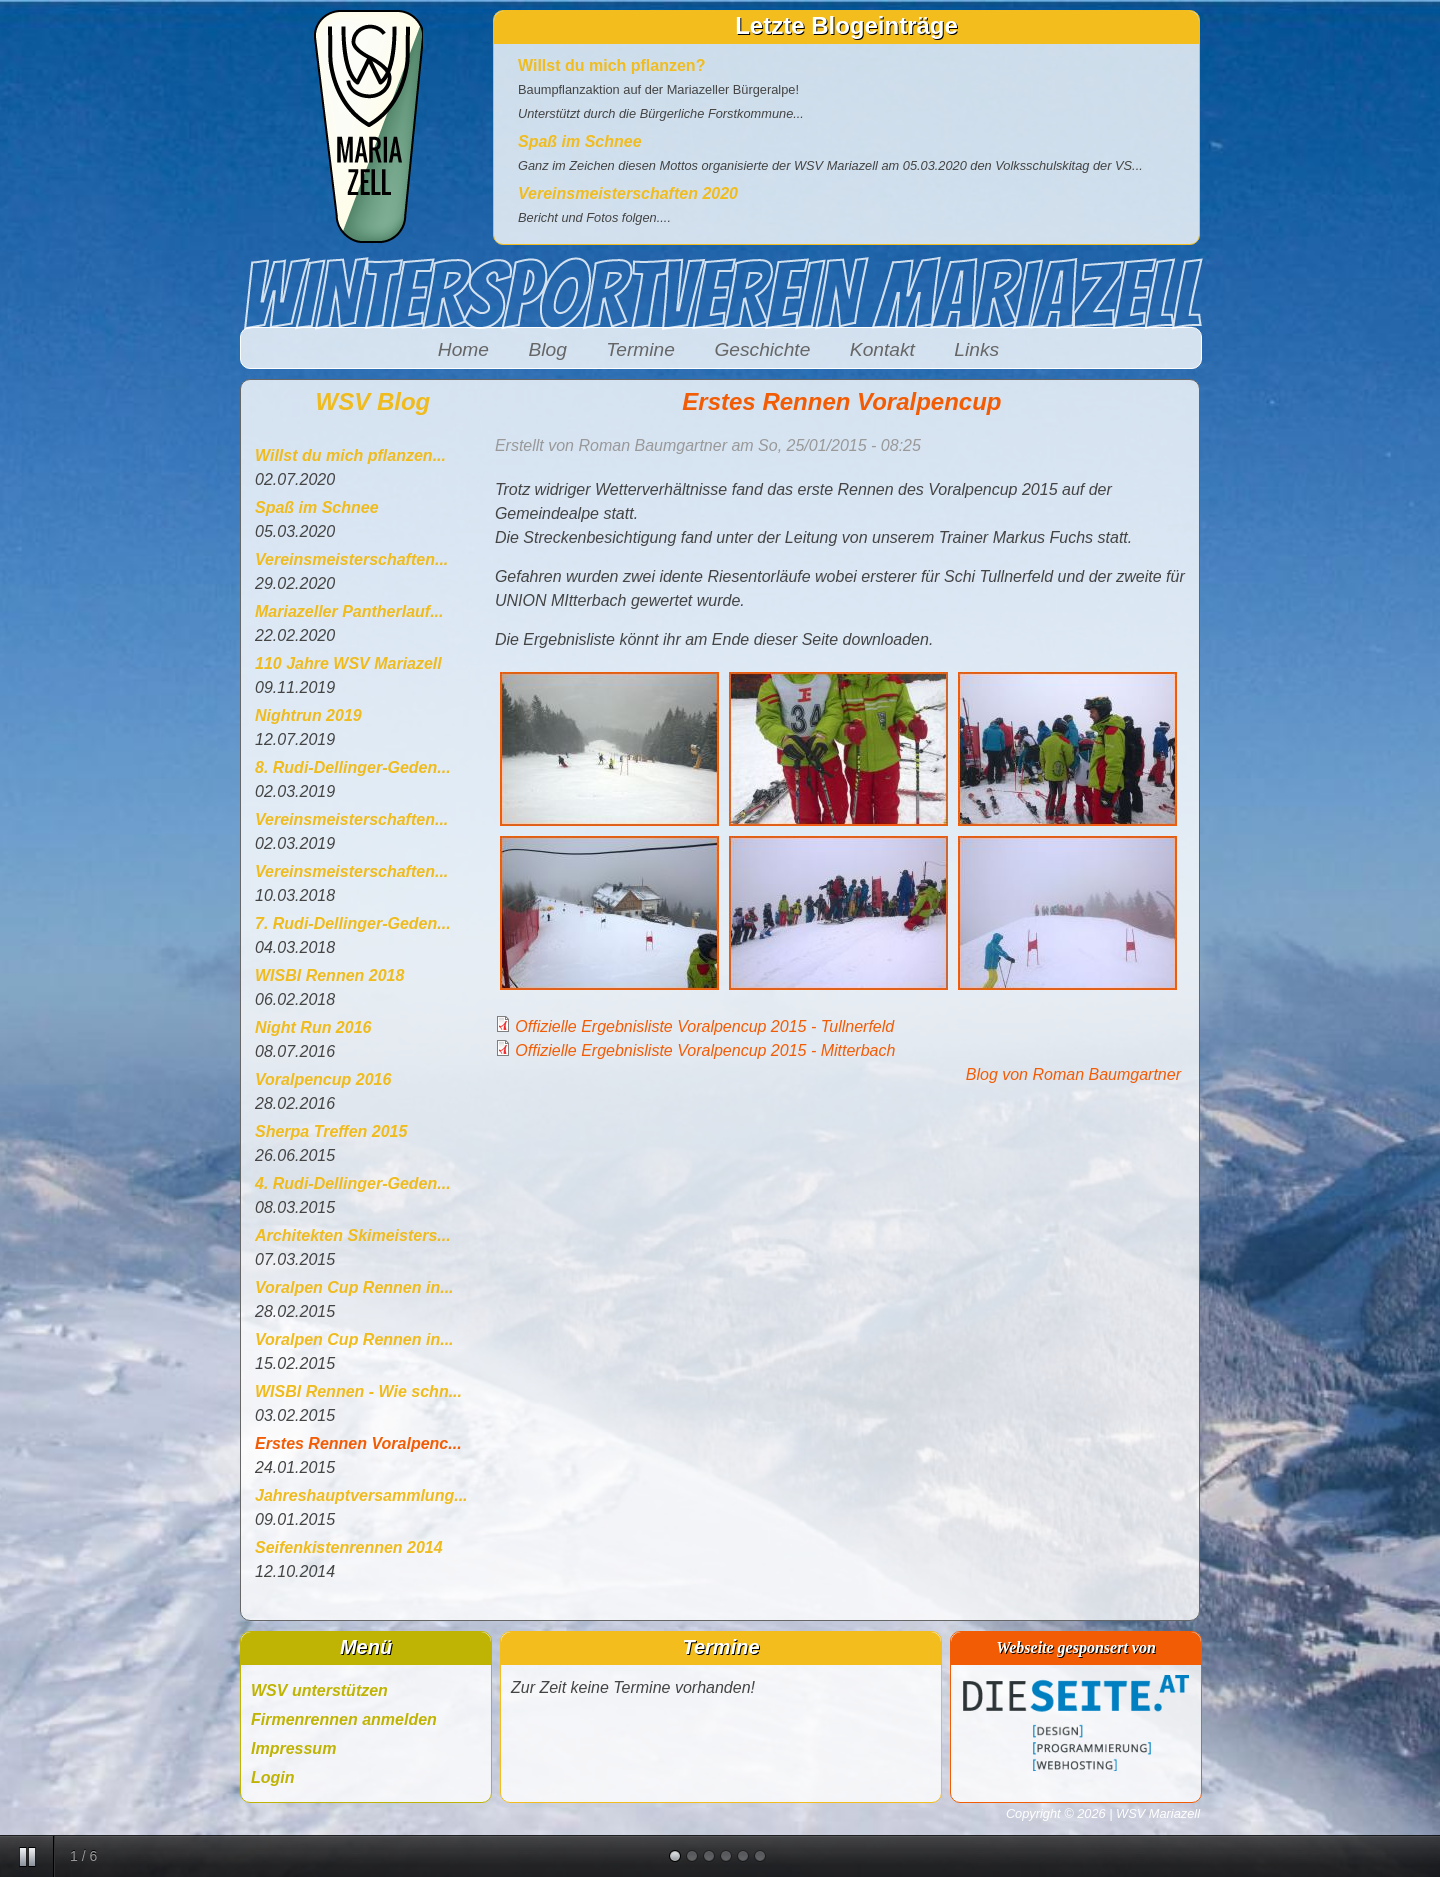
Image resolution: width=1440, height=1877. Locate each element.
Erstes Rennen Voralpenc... (358, 1443)
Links (976, 349)
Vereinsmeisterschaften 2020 (628, 193)
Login (273, 1777)
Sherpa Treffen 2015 (331, 1131)
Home (463, 349)
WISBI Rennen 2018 (329, 975)
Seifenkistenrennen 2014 (349, 1547)
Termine (640, 349)
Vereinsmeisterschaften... (351, 559)
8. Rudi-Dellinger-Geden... (353, 767)
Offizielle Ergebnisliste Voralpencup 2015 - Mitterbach (705, 1050)
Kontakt (882, 349)
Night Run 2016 (313, 1027)
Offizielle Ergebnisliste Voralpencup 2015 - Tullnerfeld (704, 1026)
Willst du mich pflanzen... (350, 455)
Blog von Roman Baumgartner (1073, 1074)
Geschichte (762, 349)
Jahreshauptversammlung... (361, 1495)
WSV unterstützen (319, 1690)
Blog (547, 349)
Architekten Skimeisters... (353, 1235)
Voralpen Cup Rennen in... (354, 1287)
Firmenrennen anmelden (344, 1719)
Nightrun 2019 (308, 715)
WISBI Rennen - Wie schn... (358, 1391)
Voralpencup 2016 (323, 1079)
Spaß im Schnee (580, 141)
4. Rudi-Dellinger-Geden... (353, 1183)
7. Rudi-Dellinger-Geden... (353, 923)
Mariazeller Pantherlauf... (349, 611)
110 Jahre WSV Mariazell (348, 663)
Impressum (293, 1748)
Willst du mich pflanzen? (611, 65)
